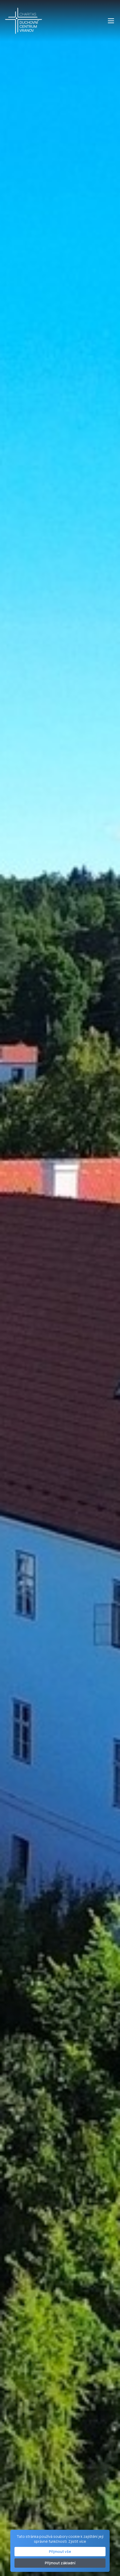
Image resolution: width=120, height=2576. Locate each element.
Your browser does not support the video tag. (60, 1288)
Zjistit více (77, 2541)
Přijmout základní (60, 2562)
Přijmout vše (60, 2551)
